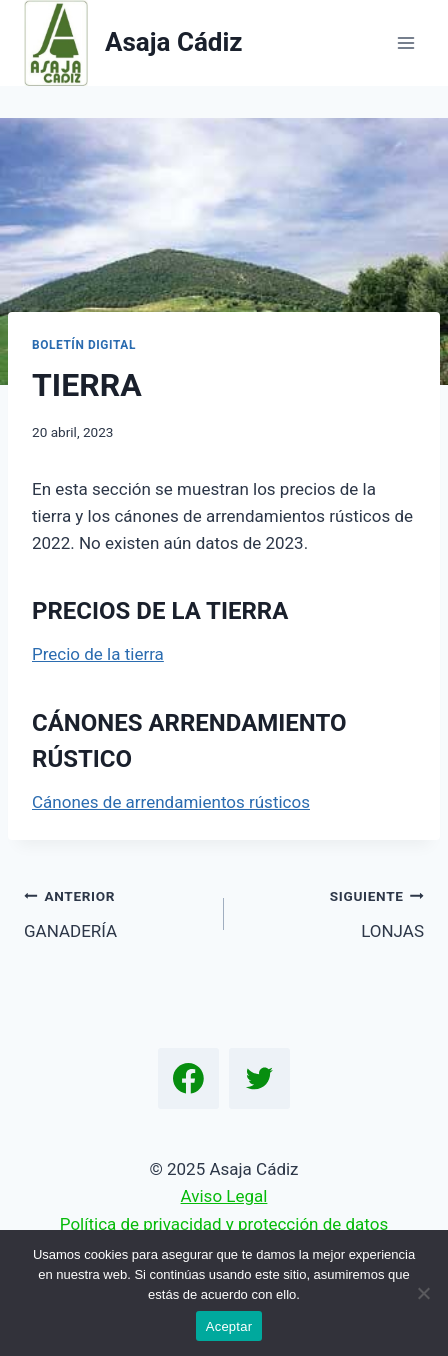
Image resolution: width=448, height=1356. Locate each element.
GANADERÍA (115, 911)
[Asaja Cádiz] (133, 43)
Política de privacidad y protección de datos (224, 1224)
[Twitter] (260, 1079)
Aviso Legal (224, 1196)
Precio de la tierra (98, 654)
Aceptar (229, 1326)
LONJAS (332, 911)
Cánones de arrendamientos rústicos (171, 802)
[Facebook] (189, 1079)
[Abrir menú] (405, 42)
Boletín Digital (84, 345)
